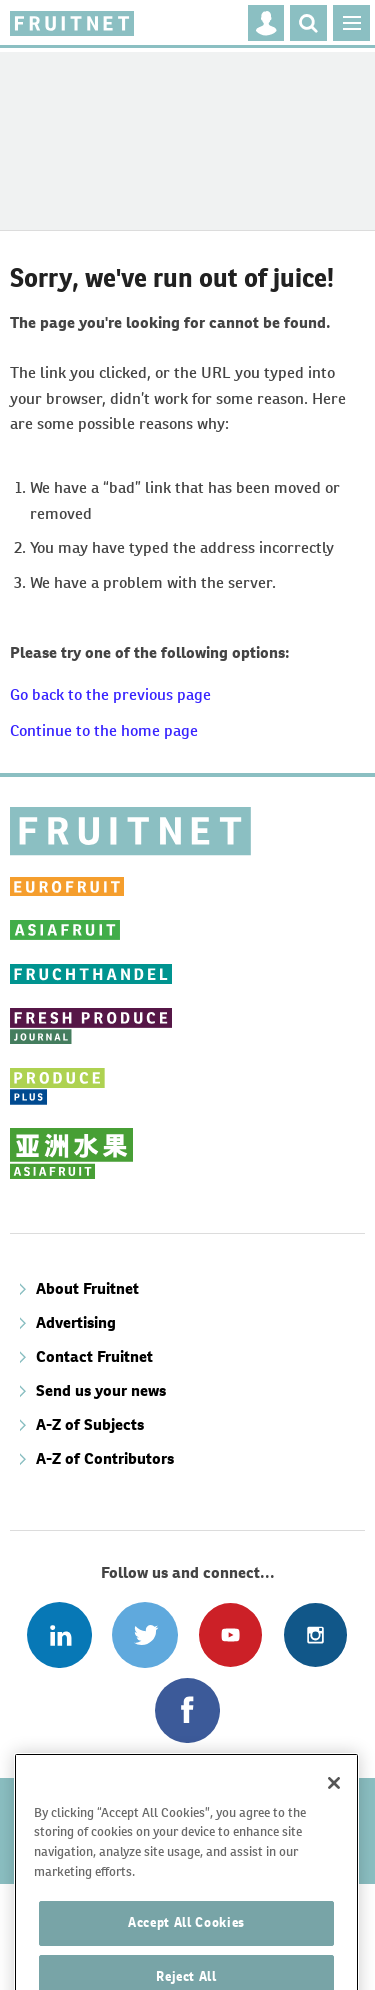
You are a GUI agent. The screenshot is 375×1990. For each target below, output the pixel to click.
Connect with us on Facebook (187, 1710)
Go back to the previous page (110, 694)
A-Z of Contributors (105, 1458)
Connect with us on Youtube (230, 1634)
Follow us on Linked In (59, 1634)
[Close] (334, 1805)
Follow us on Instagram (315, 1634)
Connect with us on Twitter (144, 1634)
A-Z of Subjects (90, 1424)
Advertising (76, 1322)
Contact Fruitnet (94, 1356)
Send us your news (101, 1390)
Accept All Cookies (186, 1945)
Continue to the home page (104, 730)
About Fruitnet (87, 1288)
